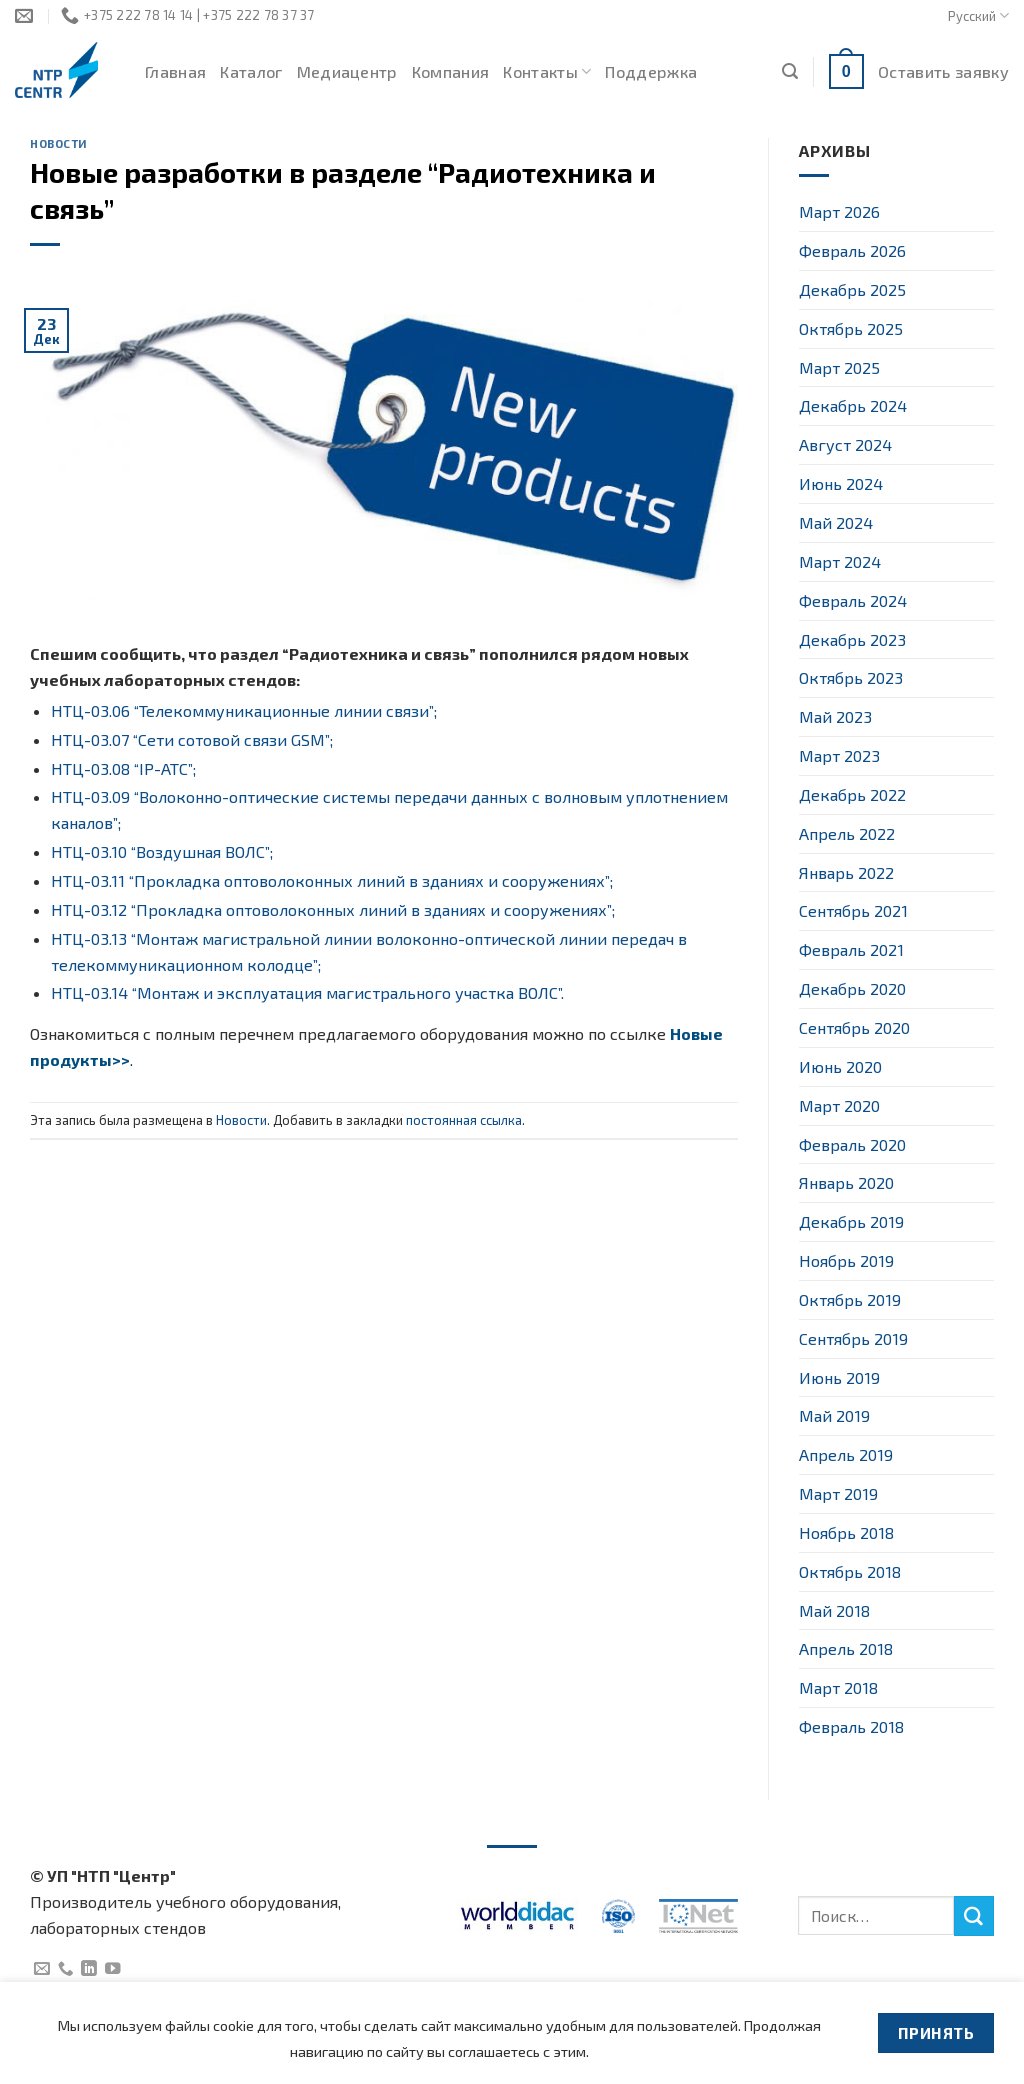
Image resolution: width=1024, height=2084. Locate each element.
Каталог (251, 71)
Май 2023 (835, 716)
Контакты (547, 72)
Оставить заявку (943, 71)
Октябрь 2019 (850, 1299)
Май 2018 (834, 1610)
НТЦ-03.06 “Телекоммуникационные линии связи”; (244, 710)
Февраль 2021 (851, 949)
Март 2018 (838, 1687)
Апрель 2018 (846, 1648)
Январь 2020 (846, 1182)
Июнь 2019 (839, 1377)
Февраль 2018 (851, 1726)
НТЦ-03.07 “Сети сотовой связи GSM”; (192, 739)
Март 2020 (839, 1105)
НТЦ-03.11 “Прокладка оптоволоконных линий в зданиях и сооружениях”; (332, 880)
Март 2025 (839, 367)
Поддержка (651, 71)
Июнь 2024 (841, 483)
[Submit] (974, 1916)
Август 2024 (845, 444)
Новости (59, 143)
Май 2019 (834, 1415)
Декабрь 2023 (852, 639)
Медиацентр (347, 71)
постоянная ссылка (464, 1120)
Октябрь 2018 (850, 1571)
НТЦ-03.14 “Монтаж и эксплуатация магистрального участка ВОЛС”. (307, 992)
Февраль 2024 (853, 600)
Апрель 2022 (847, 833)
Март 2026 (839, 211)
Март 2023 (839, 755)
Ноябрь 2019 (846, 1260)
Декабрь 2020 (852, 988)
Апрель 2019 (846, 1454)
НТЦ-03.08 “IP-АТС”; (123, 768)
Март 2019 (838, 1493)
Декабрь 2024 (853, 405)
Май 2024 (836, 522)
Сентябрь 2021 (853, 910)
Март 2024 (840, 561)
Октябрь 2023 (851, 677)
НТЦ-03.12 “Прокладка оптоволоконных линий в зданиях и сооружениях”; (333, 909)
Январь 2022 (846, 872)
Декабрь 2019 (851, 1221)
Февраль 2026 (852, 250)
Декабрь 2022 (852, 794)
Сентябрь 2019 (853, 1338)
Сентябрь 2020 (854, 1027)
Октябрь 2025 (851, 328)
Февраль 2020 (852, 1144)
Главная (175, 71)
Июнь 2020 (840, 1066)
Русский (978, 15)
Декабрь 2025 (852, 289)
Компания (451, 71)
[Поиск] (790, 71)
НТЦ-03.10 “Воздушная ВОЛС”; (162, 851)
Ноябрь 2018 (846, 1532)
